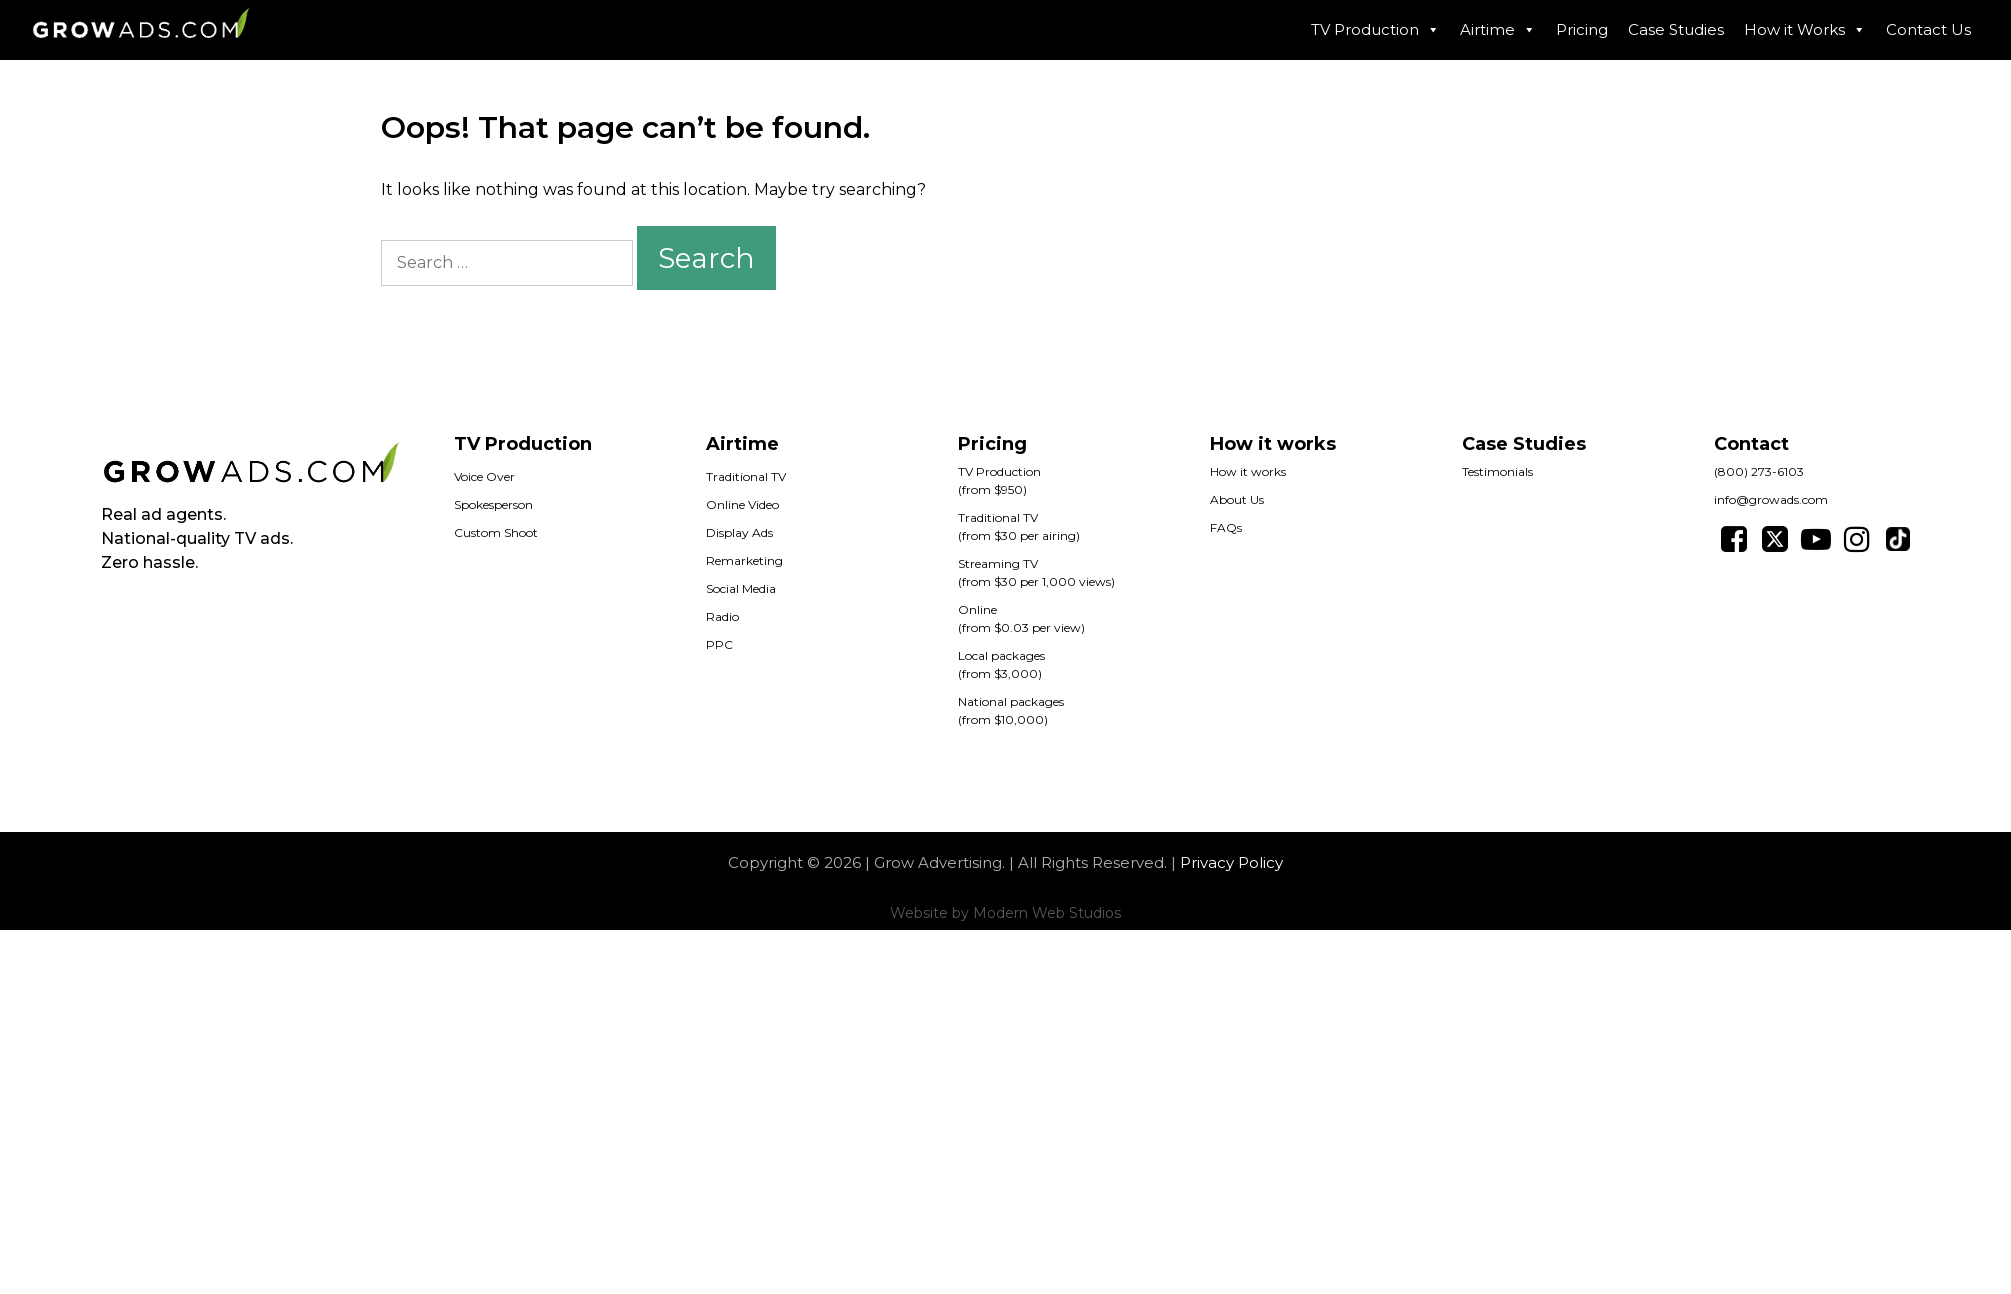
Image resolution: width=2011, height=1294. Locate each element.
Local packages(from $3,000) (1001, 664)
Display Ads (739, 532)
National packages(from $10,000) (1011, 710)
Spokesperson (493, 504)
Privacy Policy (1231, 862)
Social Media (741, 588)
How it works (1248, 471)
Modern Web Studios (1047, 913)
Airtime (1498, 30)
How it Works (1805, 30)
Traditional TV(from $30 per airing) (1019, 526)
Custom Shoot (496, 532)
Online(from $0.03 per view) (1021, 618)
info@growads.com (1771, 499)
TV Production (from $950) (999, 480)
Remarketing (744, 560)
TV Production (1375, 30)
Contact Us (1928, 29)
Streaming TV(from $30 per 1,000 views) (1036, 572)
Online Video (742, 504)
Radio (722, 616)
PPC (719, 644)
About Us (1237, 499)
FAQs (1226, 527)
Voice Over (484, 476)
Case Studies (1676, 29)
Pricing (1582, 29)
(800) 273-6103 (1759, 471)
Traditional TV (746, 476)
